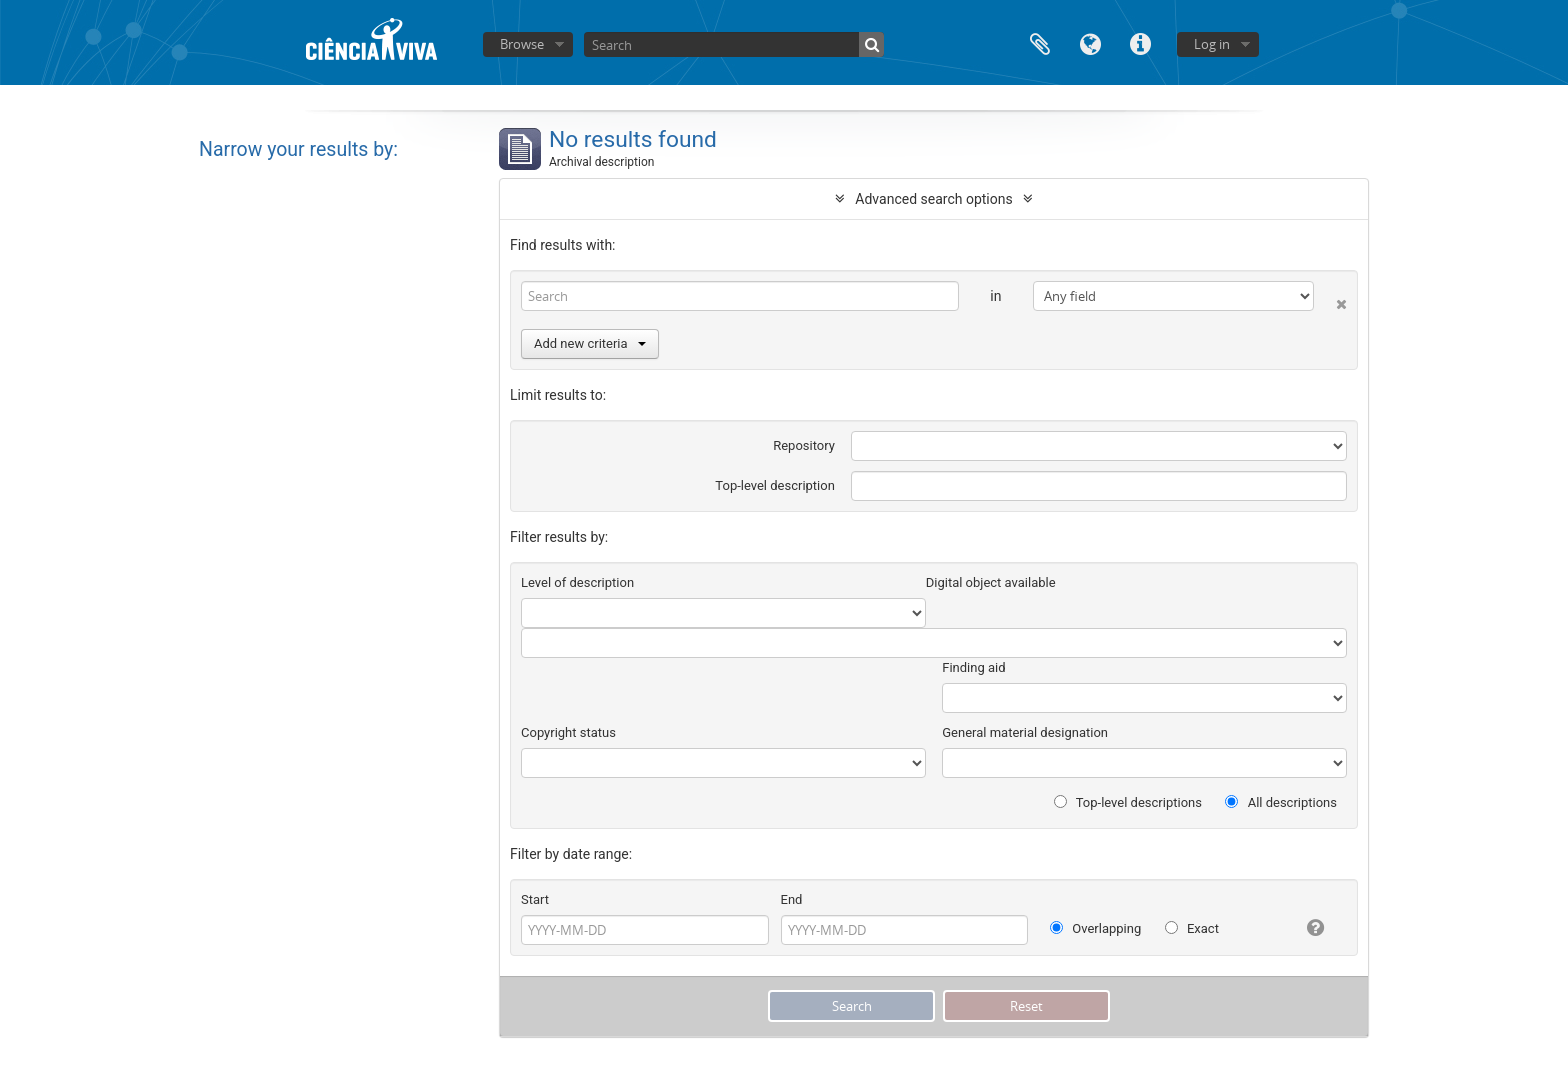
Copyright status (568, 732)
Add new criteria (590, 343)
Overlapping (1095, 928)
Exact (1192, 928)
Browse (522, 44)
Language (1090, 42)
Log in (1212, 44)
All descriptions (1281, 802)
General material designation (1025, 732)
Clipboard (1040, 42)
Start (535, 899)
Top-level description (775, 485)
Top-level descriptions (1128, 802)
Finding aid (973, 667)
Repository (804, 445)
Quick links (1140, 42)
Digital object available (991, 582)
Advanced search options (933, 199)
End (792, 899)
